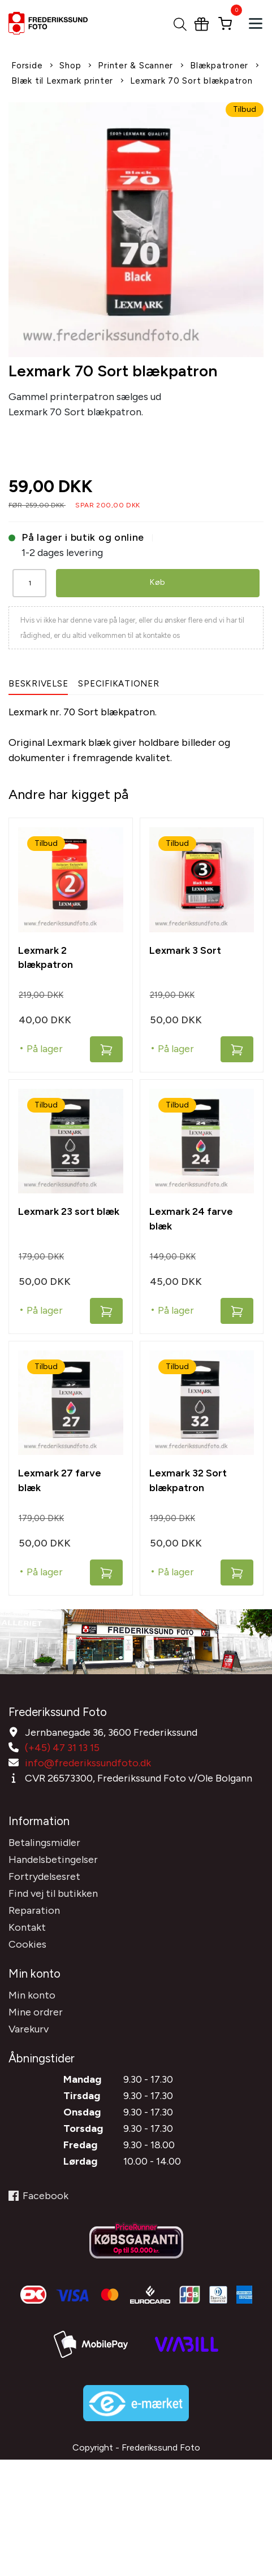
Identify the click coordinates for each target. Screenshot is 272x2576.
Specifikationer (118, 684)
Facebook (38, 2196)
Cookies (27, 1944)
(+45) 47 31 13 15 (62, 1747)
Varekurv (28, 2029)
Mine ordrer (35, 2012)
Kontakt (27, 1927)
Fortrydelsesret (44, 1876)
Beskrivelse (38, 684)
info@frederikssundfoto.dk (88, 1763)
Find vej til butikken (53, 1893)
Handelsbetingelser (53, 1859)
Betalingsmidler (44, 1842)
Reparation (34, 1910)
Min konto (31, 1995)
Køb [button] (158, 582)
